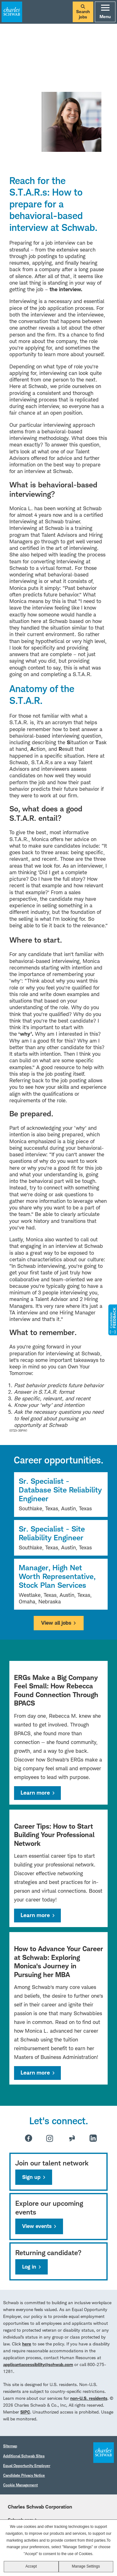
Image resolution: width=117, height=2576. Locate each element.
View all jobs (56, 1623)
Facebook (28, 2138)
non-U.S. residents (88, 2398)
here (26, 2343)
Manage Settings (86, 2566)
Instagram (50, 2138)
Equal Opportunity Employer (26, 2465)
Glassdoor (72, 2138)
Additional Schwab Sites (24, 2456)
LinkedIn (93, 2138)
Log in (29, 2267)
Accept (31, 2566)
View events (36, 2226)
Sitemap (10, 2446)
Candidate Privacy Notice (24, 2475)
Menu (105, 12)
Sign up (31, 2177)
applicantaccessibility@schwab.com (38, 2364)
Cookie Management (20, 2485)
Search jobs (83, 12)
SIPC (25, 2411)
